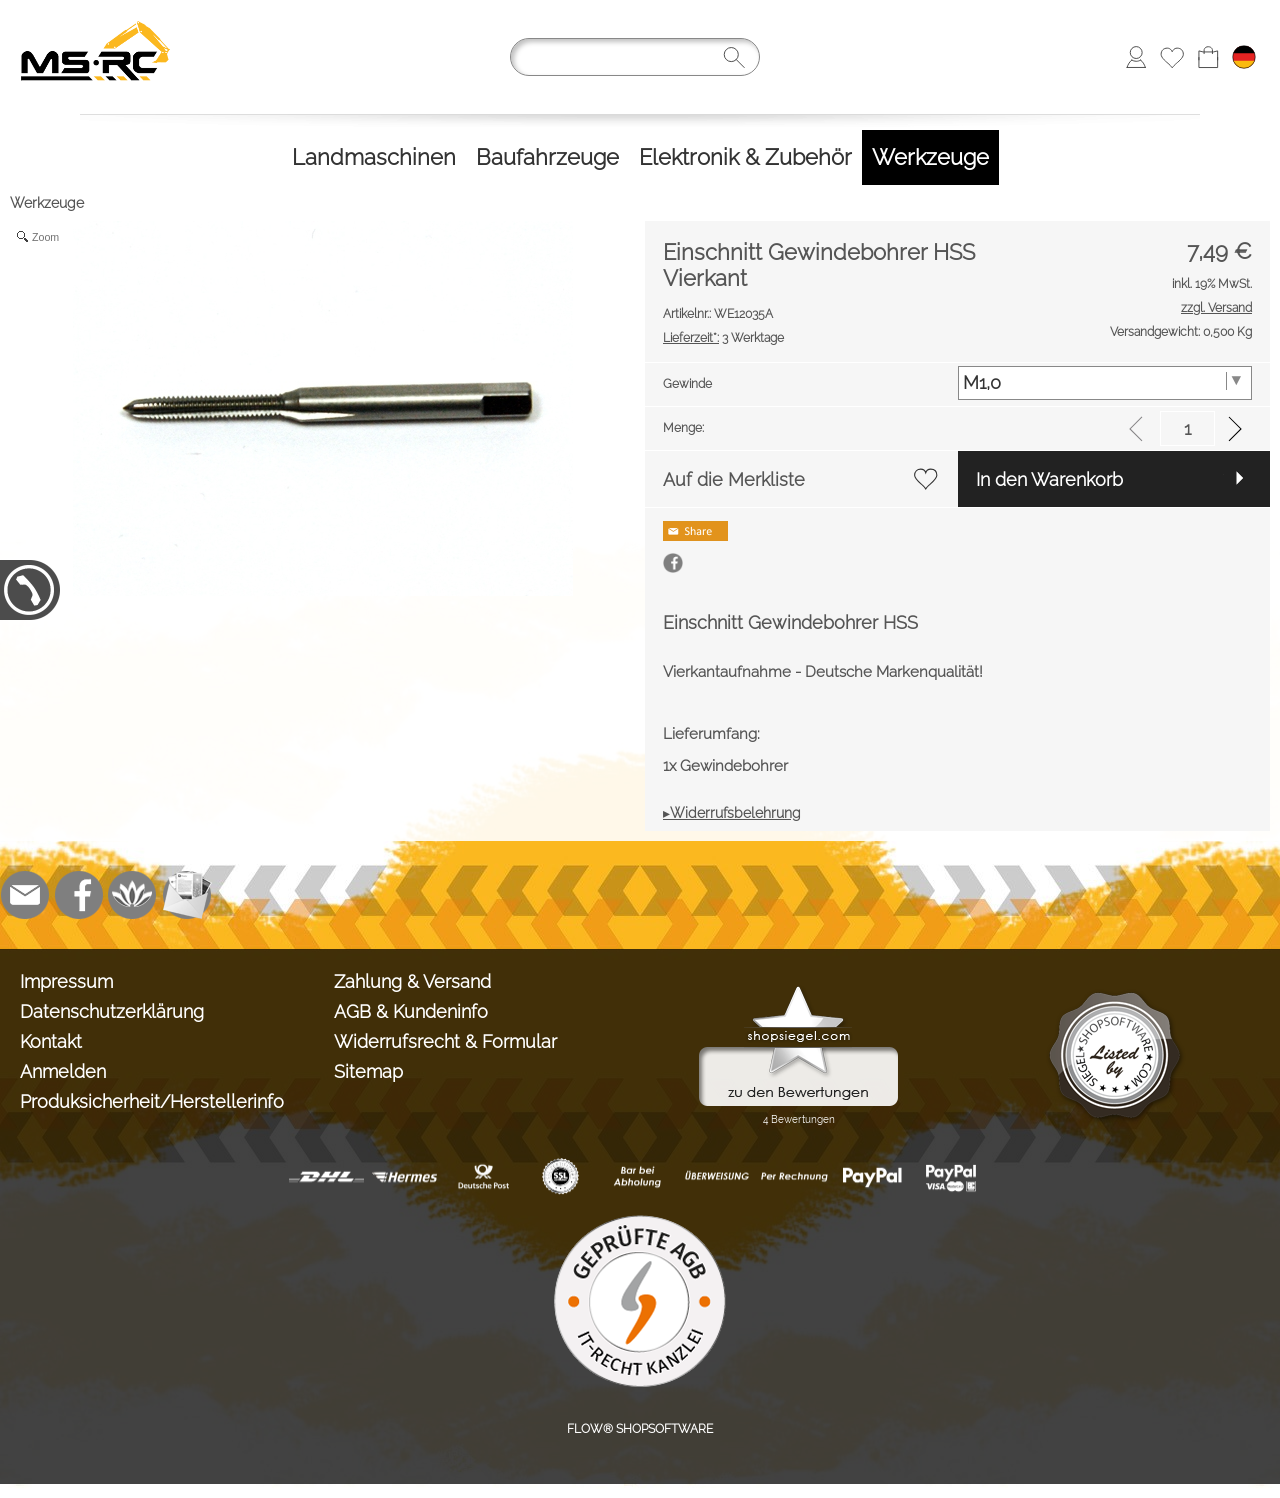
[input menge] (1187, 428)
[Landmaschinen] (374, 157)
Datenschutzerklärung (112, 1011)
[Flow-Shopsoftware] (133, 895)
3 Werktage (723, 338)
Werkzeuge (47, 203)
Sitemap (368, 1071)
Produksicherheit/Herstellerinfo (152, 1101)
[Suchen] (635, 57)
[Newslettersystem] (187, 895)
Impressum (66, 981)
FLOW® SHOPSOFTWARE (640, 1429)
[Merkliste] (1172, 57)
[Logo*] (95, 21)
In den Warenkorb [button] (1049, 479)
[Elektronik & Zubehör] (745, 157)
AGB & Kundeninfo (411, 1011)
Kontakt (51, 1041)
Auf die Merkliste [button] (734, 479)
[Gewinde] (1105, 383)
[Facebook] (79, 895)
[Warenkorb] (1208, 57)
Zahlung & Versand (412, 981)
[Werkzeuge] (930, 157)
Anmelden (63, 1071)
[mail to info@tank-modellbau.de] (25, 895)
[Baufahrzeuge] (547, 157)
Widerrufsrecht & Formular (445, 1041)
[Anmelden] (1136, 57)
